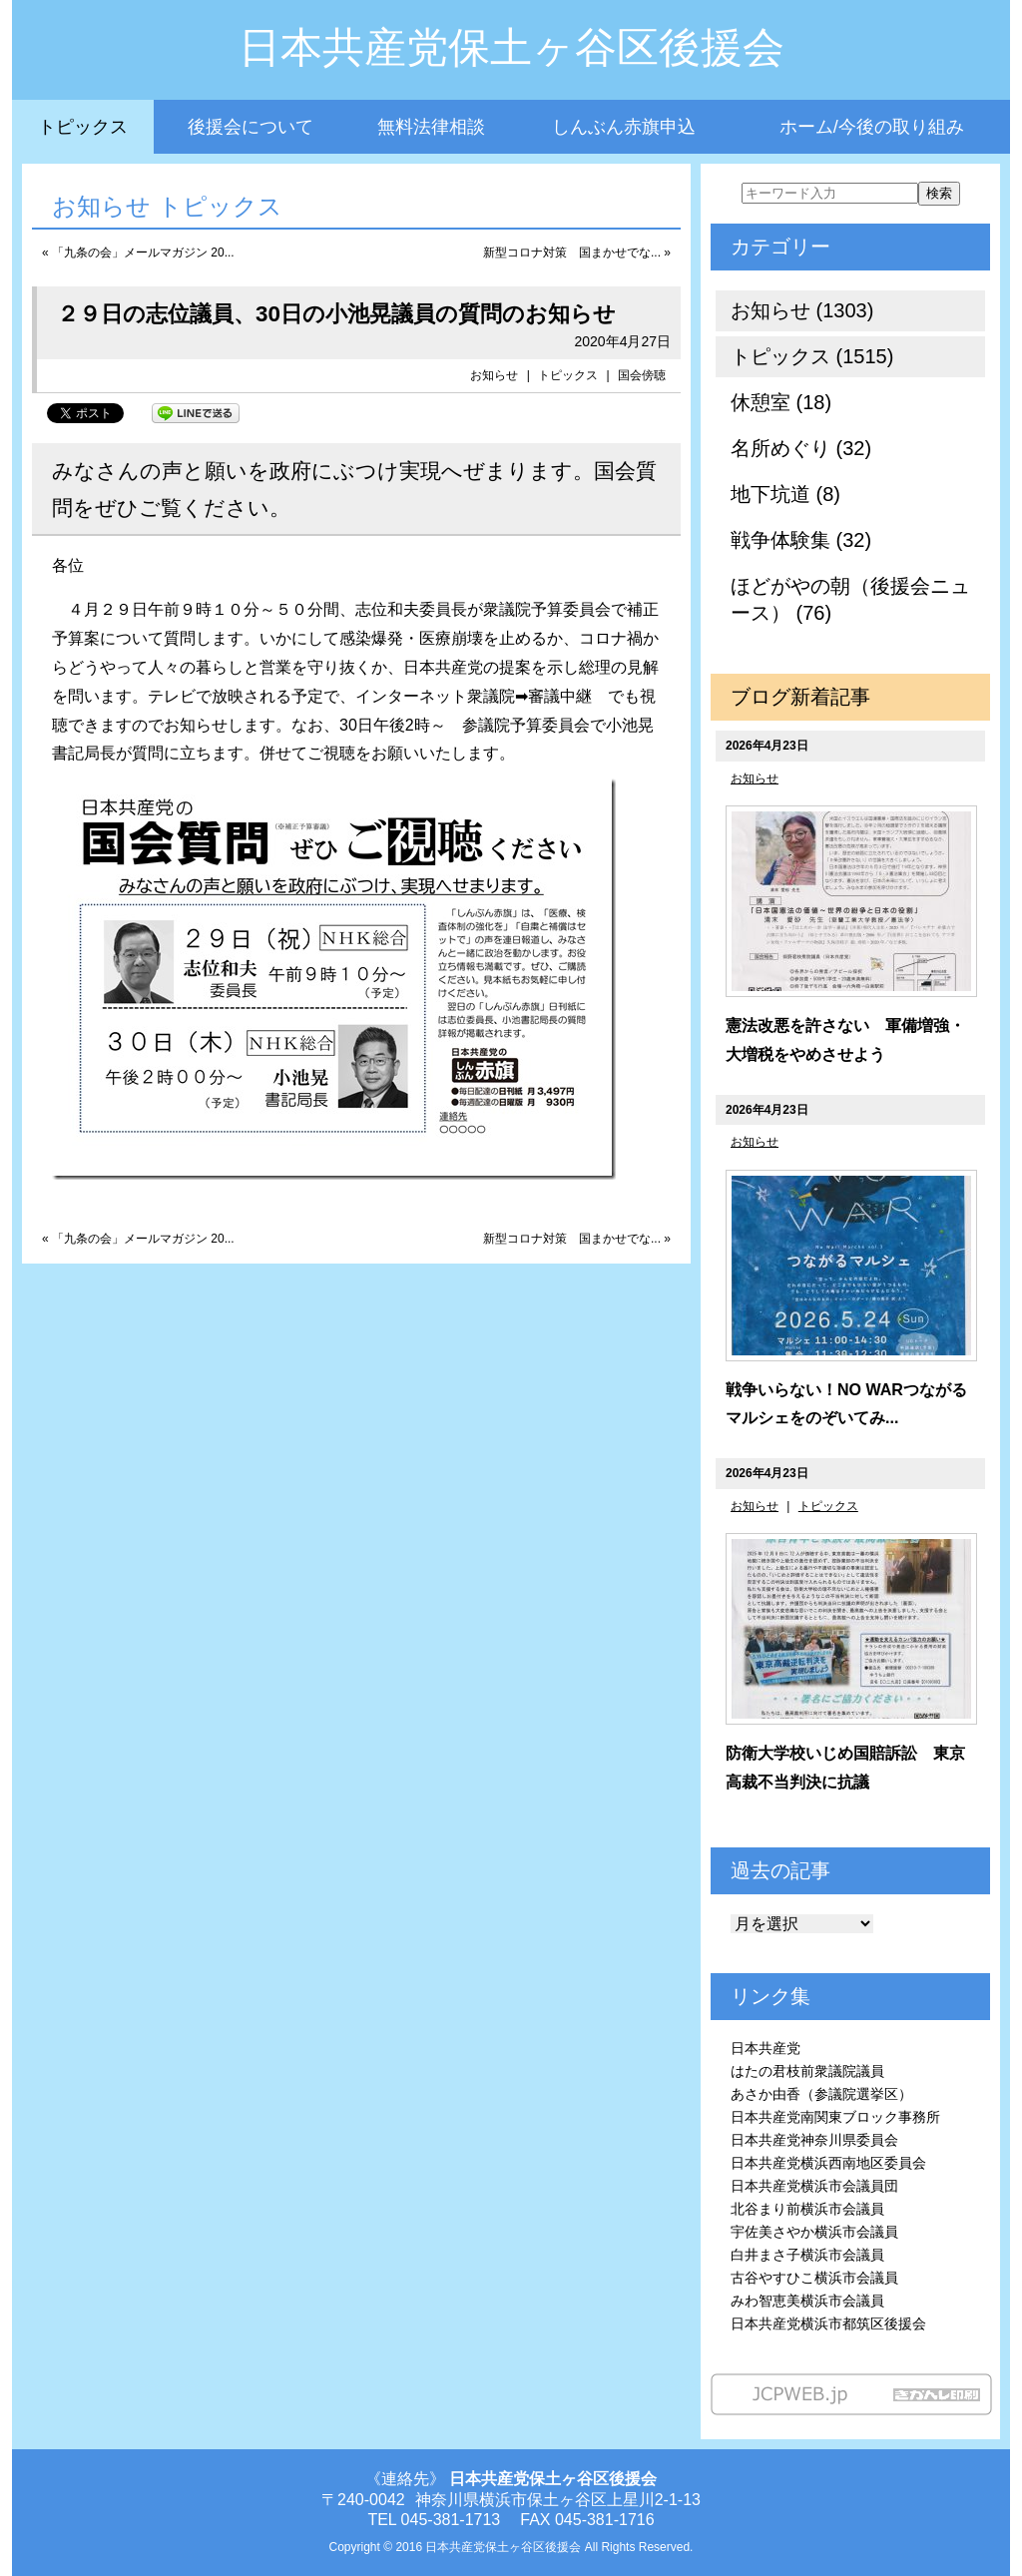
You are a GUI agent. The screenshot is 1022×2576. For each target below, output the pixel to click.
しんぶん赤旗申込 (624, 127)
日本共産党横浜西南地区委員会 (828, 2163)
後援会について (250, 127)
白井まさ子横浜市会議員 (807, 2255)
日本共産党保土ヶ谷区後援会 (511, 47)
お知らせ (494, 375)
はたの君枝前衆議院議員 (807, 2071)
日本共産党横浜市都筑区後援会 (828, 2323)
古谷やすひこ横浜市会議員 (814, 2278)
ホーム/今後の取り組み (871, 127)
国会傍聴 (642, 375)
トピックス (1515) (812, 356)
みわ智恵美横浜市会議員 (807, 2301)
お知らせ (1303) (802, 310)
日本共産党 (765, 2048)
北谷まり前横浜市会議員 (807, 2209)
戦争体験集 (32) (801, 540)
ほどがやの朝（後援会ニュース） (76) (850, 599)
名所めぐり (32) (801, 448)
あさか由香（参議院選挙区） (821, 2094)
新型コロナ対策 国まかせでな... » (577, 252)
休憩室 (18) (781, 402)
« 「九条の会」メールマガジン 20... (138, 252)
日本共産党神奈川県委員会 (814, 2140)
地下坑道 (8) (785, 494)
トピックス (83, 127)
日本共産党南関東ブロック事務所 (835, 2117)
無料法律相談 (431, 127)
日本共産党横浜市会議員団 (814, 2186)
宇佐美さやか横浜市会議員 (814, 2232)
